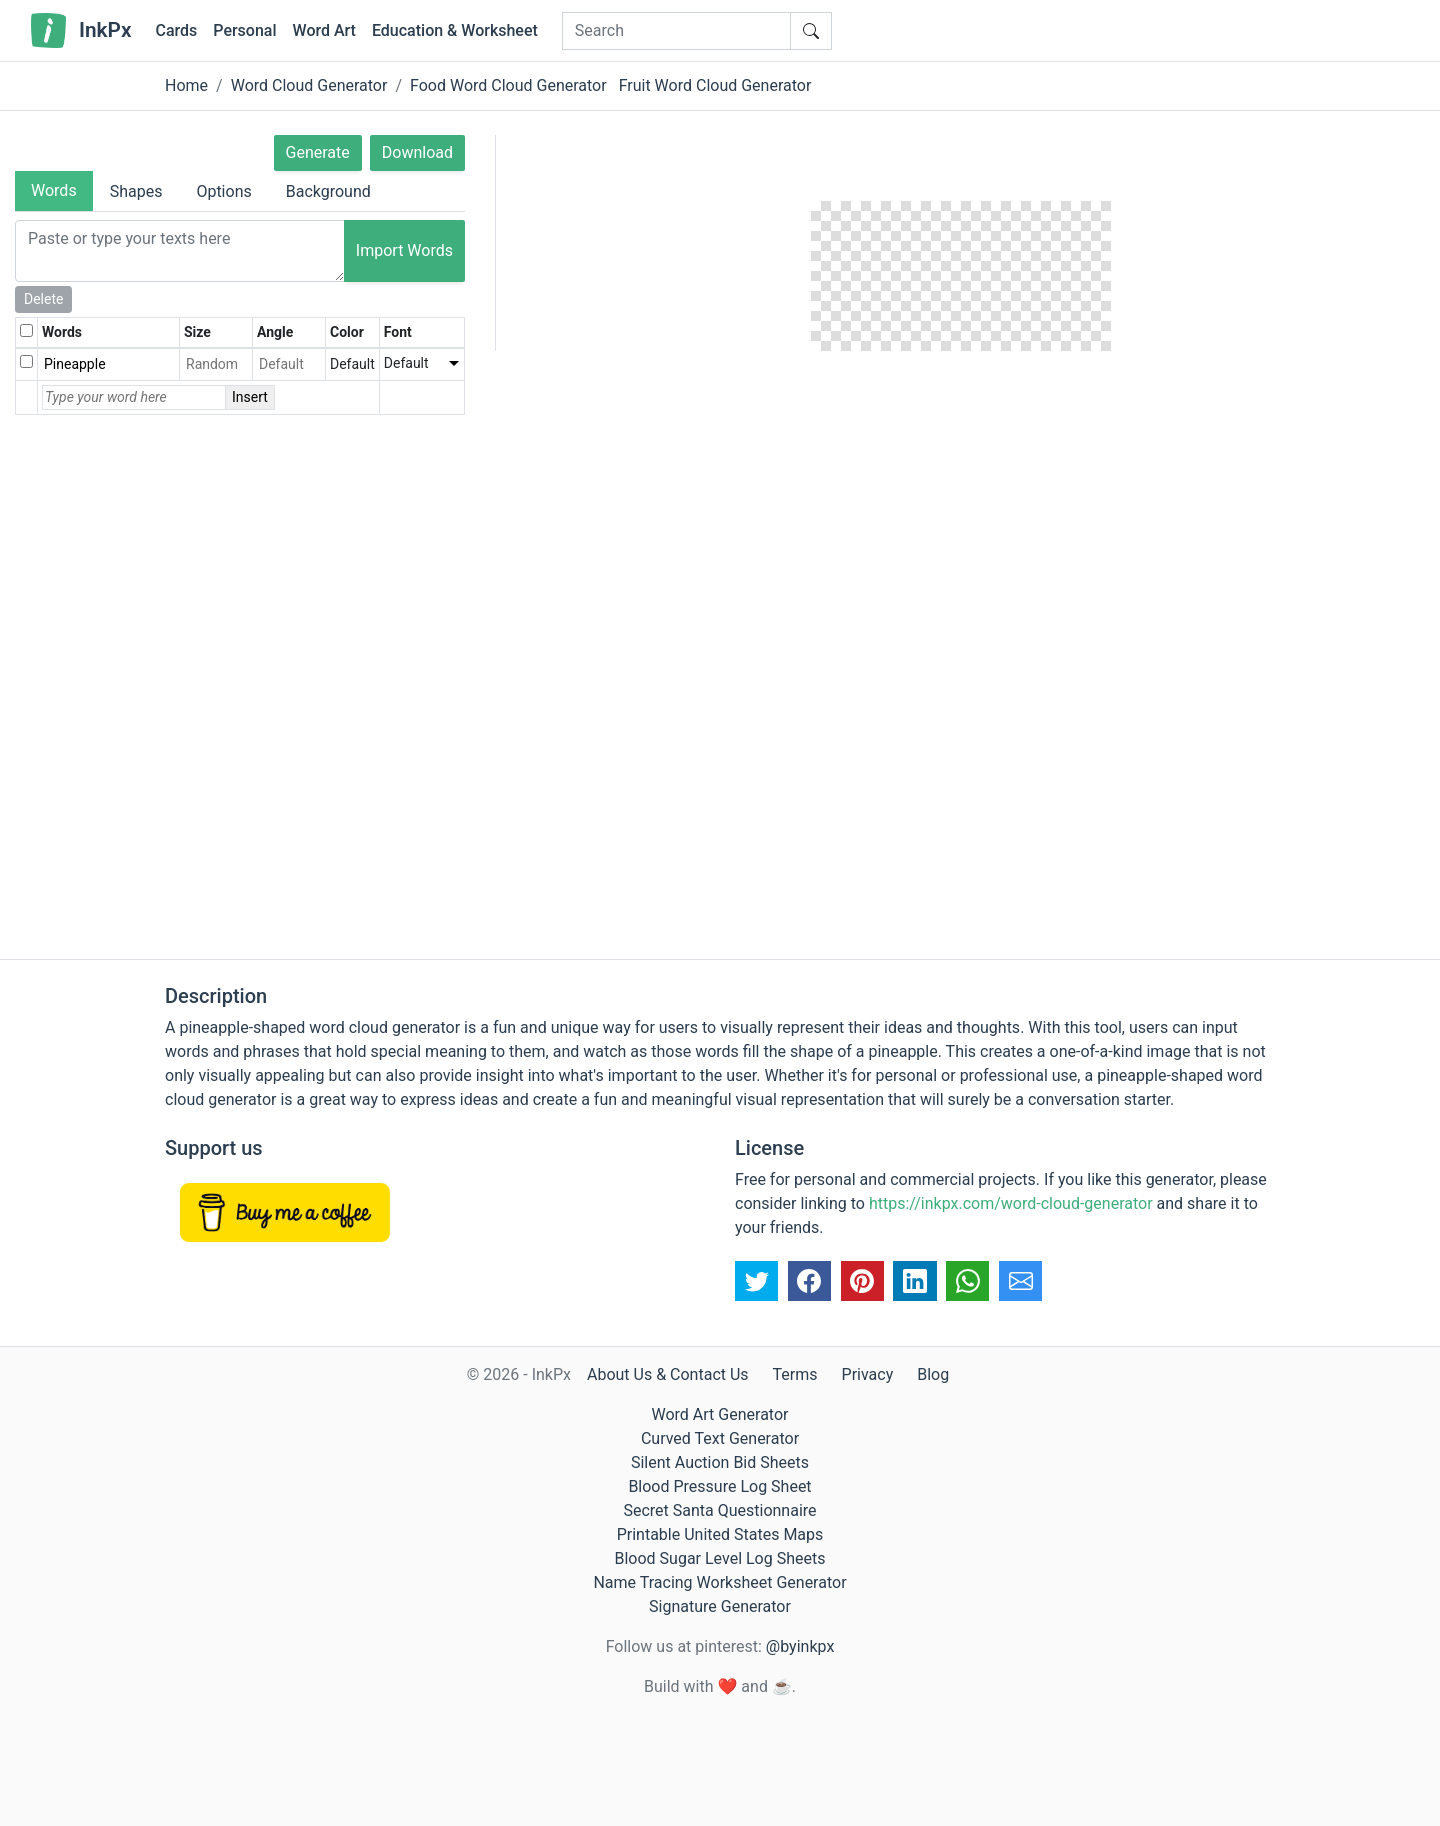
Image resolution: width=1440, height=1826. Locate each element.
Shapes (136, 191)
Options (223, 191)
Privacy (868, 1374)
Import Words (404, 250)
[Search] (676, 31)
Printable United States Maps (720, 1534)
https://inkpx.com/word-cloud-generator (1011, 1203)
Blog (933, 1374)
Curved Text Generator (720, 1438)
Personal (244, 30)
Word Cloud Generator (309, 85)
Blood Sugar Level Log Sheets (720, 1558)
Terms (795, 1374)
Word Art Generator (720, 1414)
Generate (318, 152)
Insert (250, 397)
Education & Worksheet (455, 30)
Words (54, 190)
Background (328, 191)
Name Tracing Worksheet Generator (719, 1582)
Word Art (324, 30)
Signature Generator (720, 1606)
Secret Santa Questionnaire (719, 1510)
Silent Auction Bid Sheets (720, 1462)
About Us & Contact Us (668, 1374)
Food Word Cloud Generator (508, 85)
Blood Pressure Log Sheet (719, 1486)
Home (186, 85)
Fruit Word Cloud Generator (715, 85)
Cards (176, 30)
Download (417, 152)
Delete (43, 299)
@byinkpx (800, 1646)
